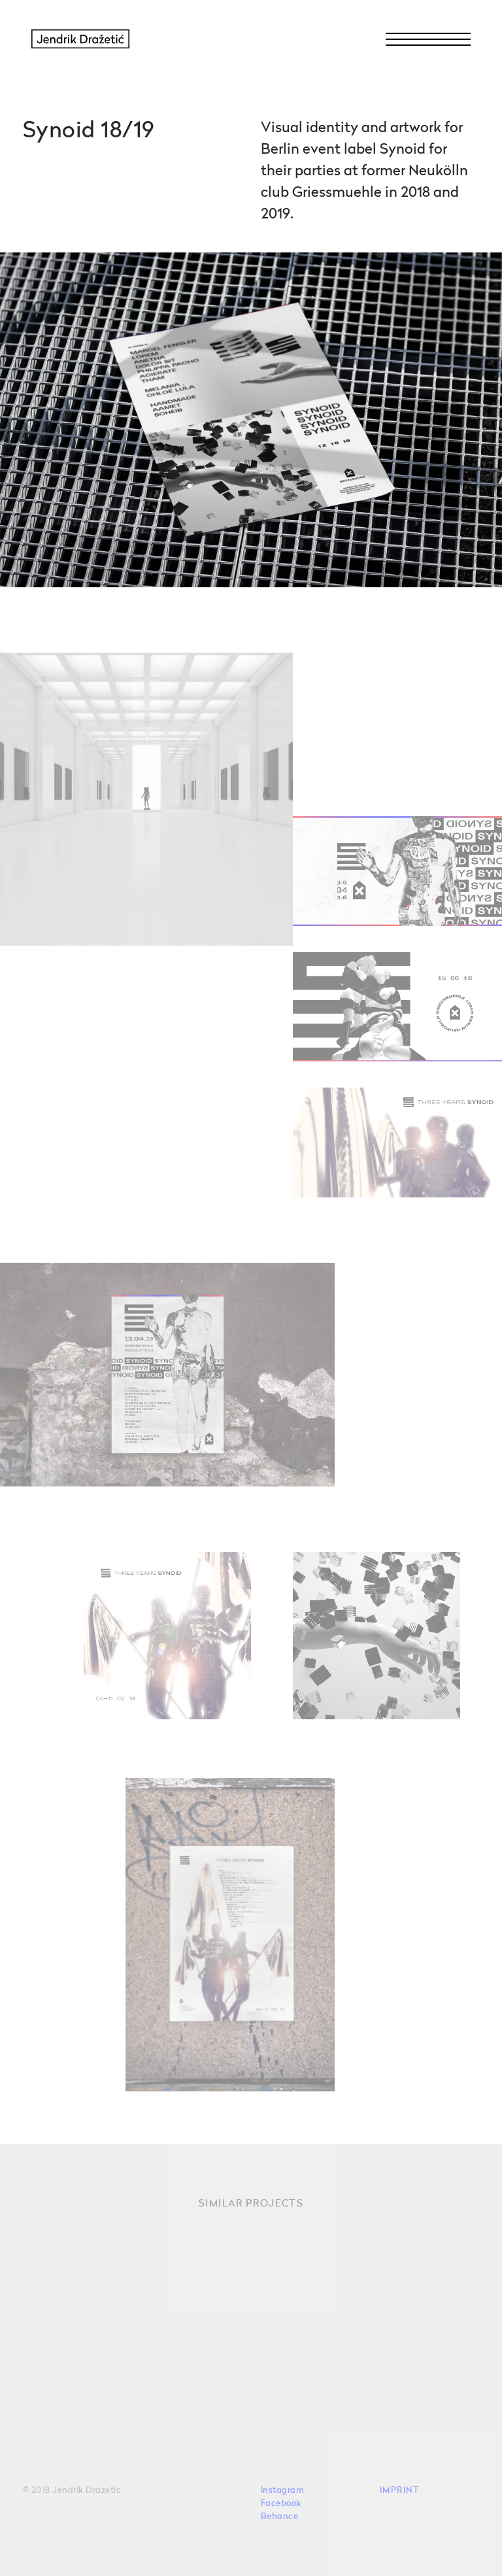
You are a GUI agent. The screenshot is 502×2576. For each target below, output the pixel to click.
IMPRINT (400, 2490)
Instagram (283, 2490)
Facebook (281, 2503)
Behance (280, 2517)
